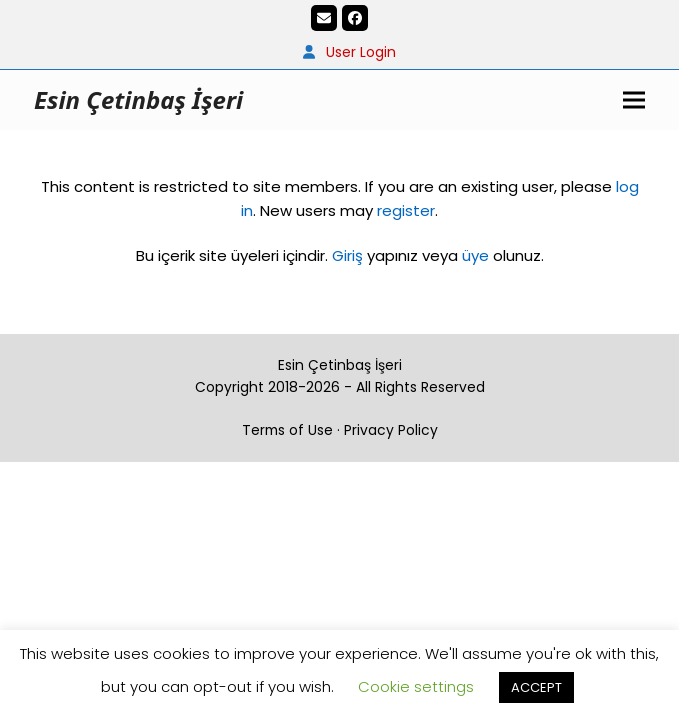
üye (475, 255)
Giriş (347, 255)
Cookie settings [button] (416, 686)
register (406, 210)
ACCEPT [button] (536, 687)
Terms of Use (287, 430)
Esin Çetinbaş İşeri (138, 99)
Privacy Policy (391, 430)
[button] (634, 99)
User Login (361, 52)
